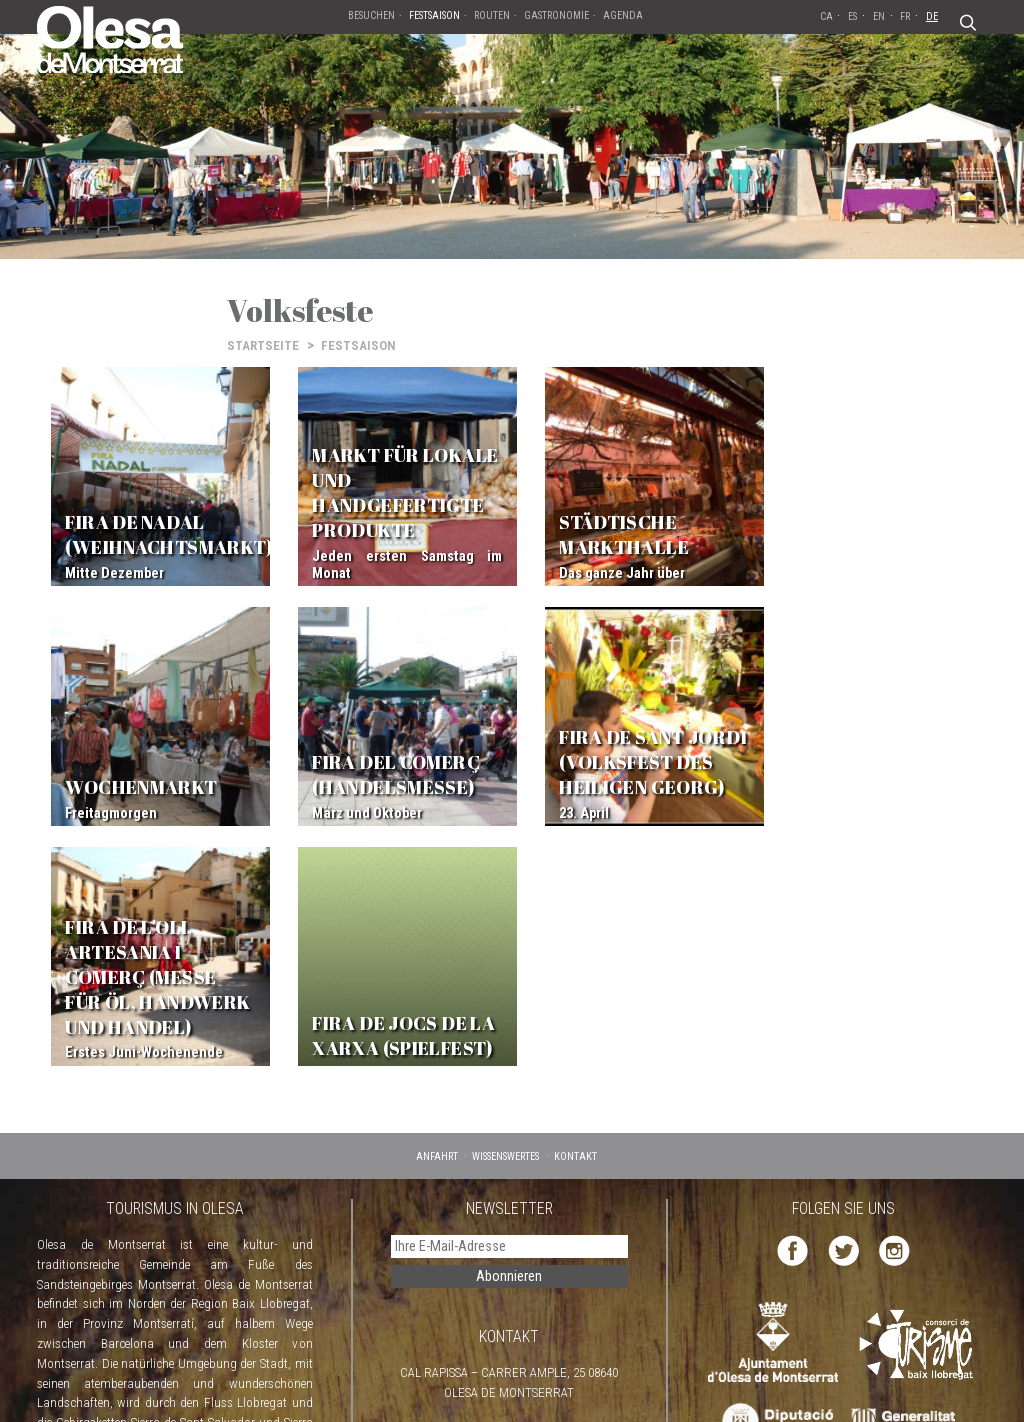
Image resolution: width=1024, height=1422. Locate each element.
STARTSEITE (263, 345)
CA (826, 16)
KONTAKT (575, 898)
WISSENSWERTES (505, 898)
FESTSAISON (358, 345)
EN (879, 16)
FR (905, 16)
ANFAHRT (437, 898)
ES (852, 16)
